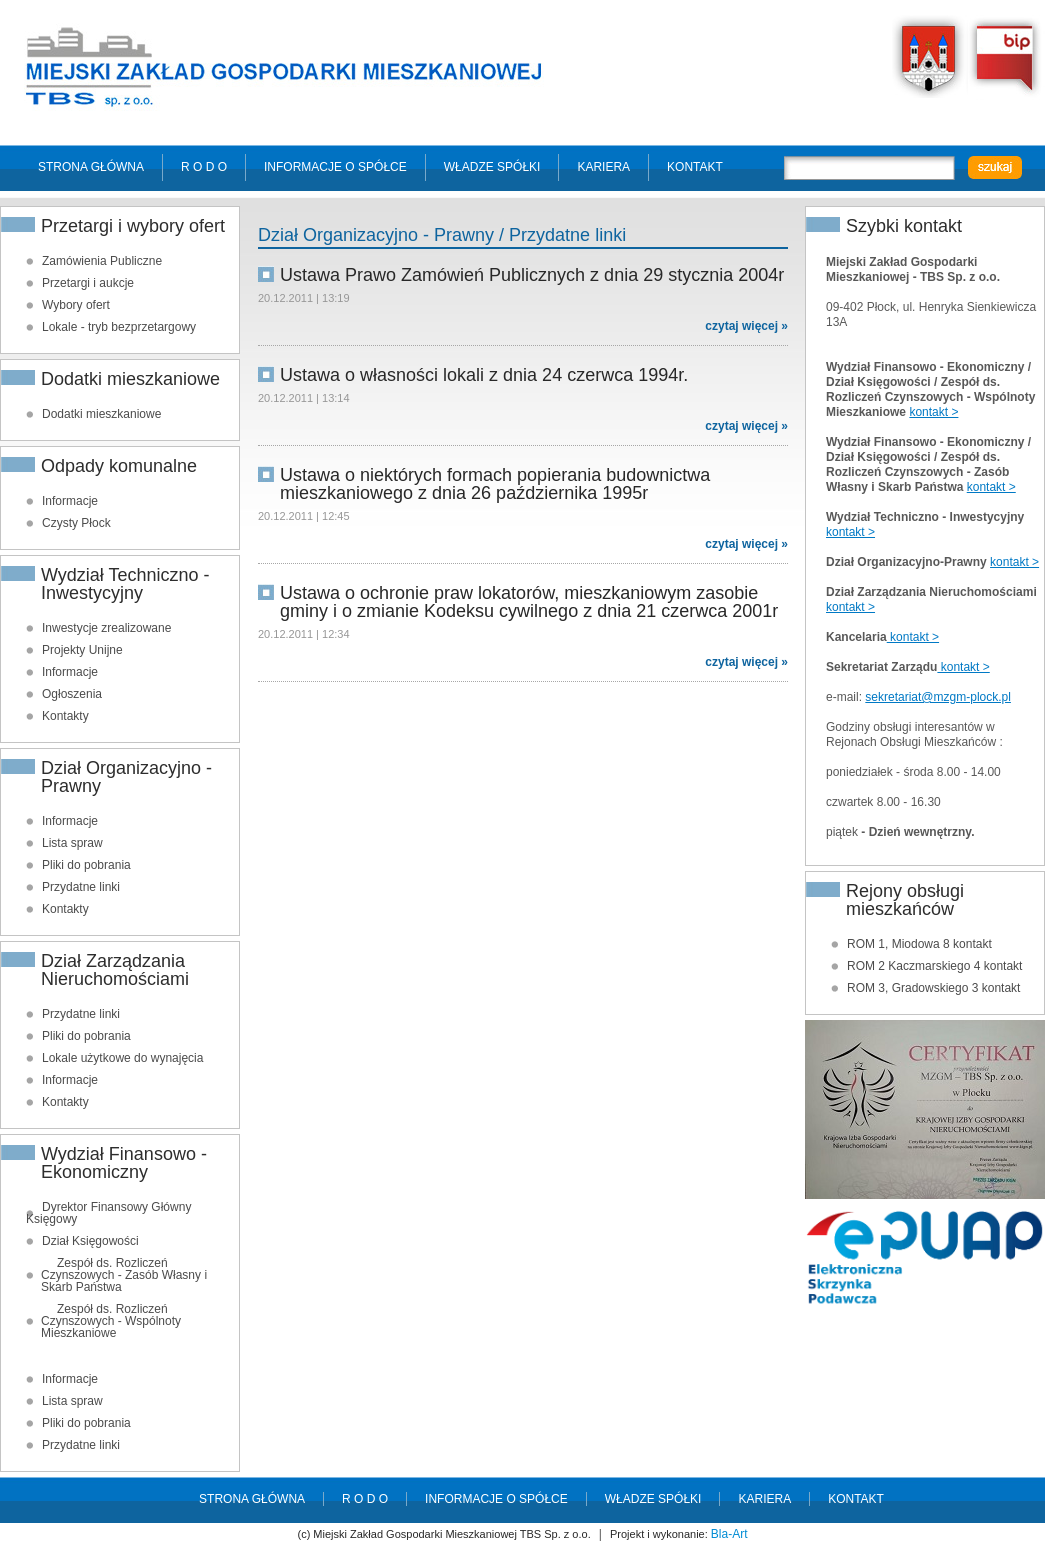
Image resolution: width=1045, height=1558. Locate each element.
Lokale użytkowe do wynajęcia (122, 1058)
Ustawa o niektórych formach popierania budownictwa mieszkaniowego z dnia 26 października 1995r (495, 484)
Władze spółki (492, 167)
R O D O (204, 167)
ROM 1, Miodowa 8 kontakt (919, 944)
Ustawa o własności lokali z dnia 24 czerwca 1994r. (484, 375)
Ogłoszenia (72, 694)
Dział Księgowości (90, 1241)
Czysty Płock (76, 523)
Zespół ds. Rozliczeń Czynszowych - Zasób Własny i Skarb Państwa (124, 1275)
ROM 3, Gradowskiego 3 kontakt (933, 988)
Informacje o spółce (335, 167)
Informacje (70, 501)
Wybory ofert (76, 305)
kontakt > (933, 412)
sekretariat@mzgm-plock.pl (938, 697)
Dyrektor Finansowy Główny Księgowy (108, 1213)
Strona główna (91, 167)
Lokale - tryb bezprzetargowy (119, 327)
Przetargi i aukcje (88, 283)
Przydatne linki (81, 887)
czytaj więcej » (746, 326)
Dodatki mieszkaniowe (101, 414)
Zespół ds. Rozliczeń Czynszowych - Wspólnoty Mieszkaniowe (111, 1321)
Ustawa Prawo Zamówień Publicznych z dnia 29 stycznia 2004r (532, 275)
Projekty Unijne (82, 650)
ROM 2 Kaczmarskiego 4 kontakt (934, 966)
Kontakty (65, 716)
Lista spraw (72, 843)
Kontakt (695, 167)
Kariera (603, 167)
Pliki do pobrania (86, 865)
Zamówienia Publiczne (102, 261)
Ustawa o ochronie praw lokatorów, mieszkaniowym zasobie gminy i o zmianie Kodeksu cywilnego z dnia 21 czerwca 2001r (529, 602)
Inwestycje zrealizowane (106, 628)
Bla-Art (729, 1534)
